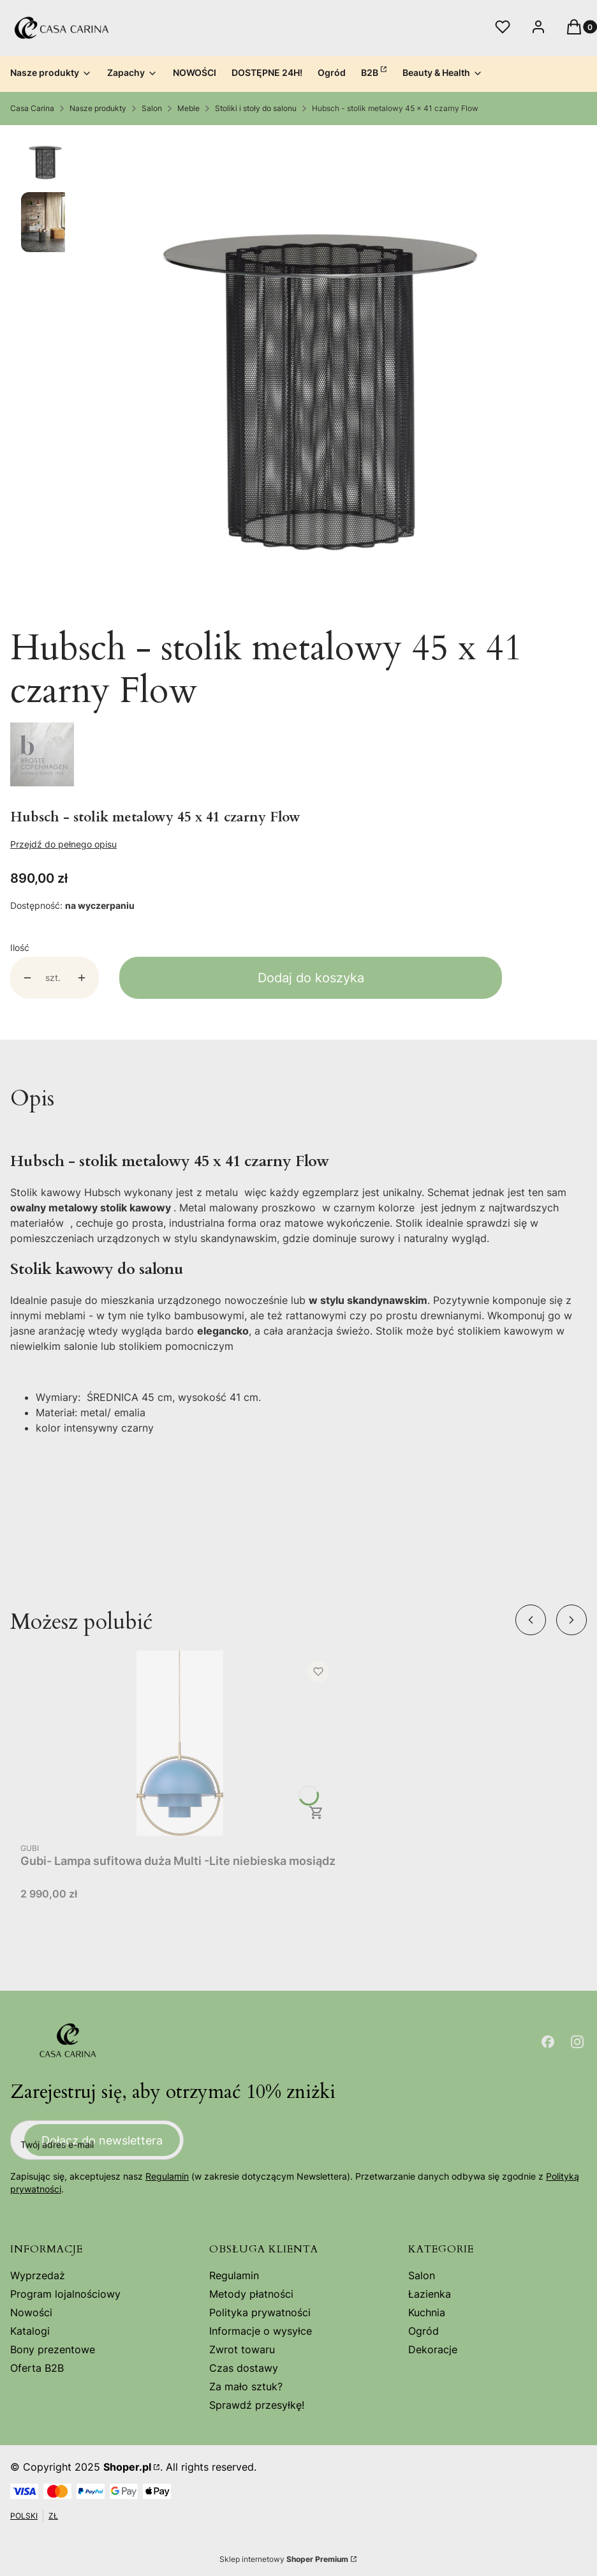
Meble (188, 108)
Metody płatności (251, 2294)
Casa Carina (32, 108)
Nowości (31, 2312)
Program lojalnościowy (65, 2294)
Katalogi (30, 2331)
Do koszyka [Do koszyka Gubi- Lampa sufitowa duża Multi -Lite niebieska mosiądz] (316, 1812)
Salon (152, 108)
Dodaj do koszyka (311, 977)
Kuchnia (426, 2312)
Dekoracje (432, 2349)
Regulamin (167, 2176)
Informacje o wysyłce (260, 2331)
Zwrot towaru (242, 2349)
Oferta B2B (37, 2368)
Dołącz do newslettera (102, 2140)
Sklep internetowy (283, 2559)
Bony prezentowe (52, 2349)
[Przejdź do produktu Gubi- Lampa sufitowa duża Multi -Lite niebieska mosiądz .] (179, 1743)
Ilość (19, 947)
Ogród (423, 2331)
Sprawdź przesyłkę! (256, 2405)
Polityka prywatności (260, 2312)
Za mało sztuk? (246, 2386)
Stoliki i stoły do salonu (256, 108)
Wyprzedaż (37, 2275)
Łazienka (429, 2294)
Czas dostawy (243, 2368)
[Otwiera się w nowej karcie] (547, 2041)
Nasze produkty (98, 108)
